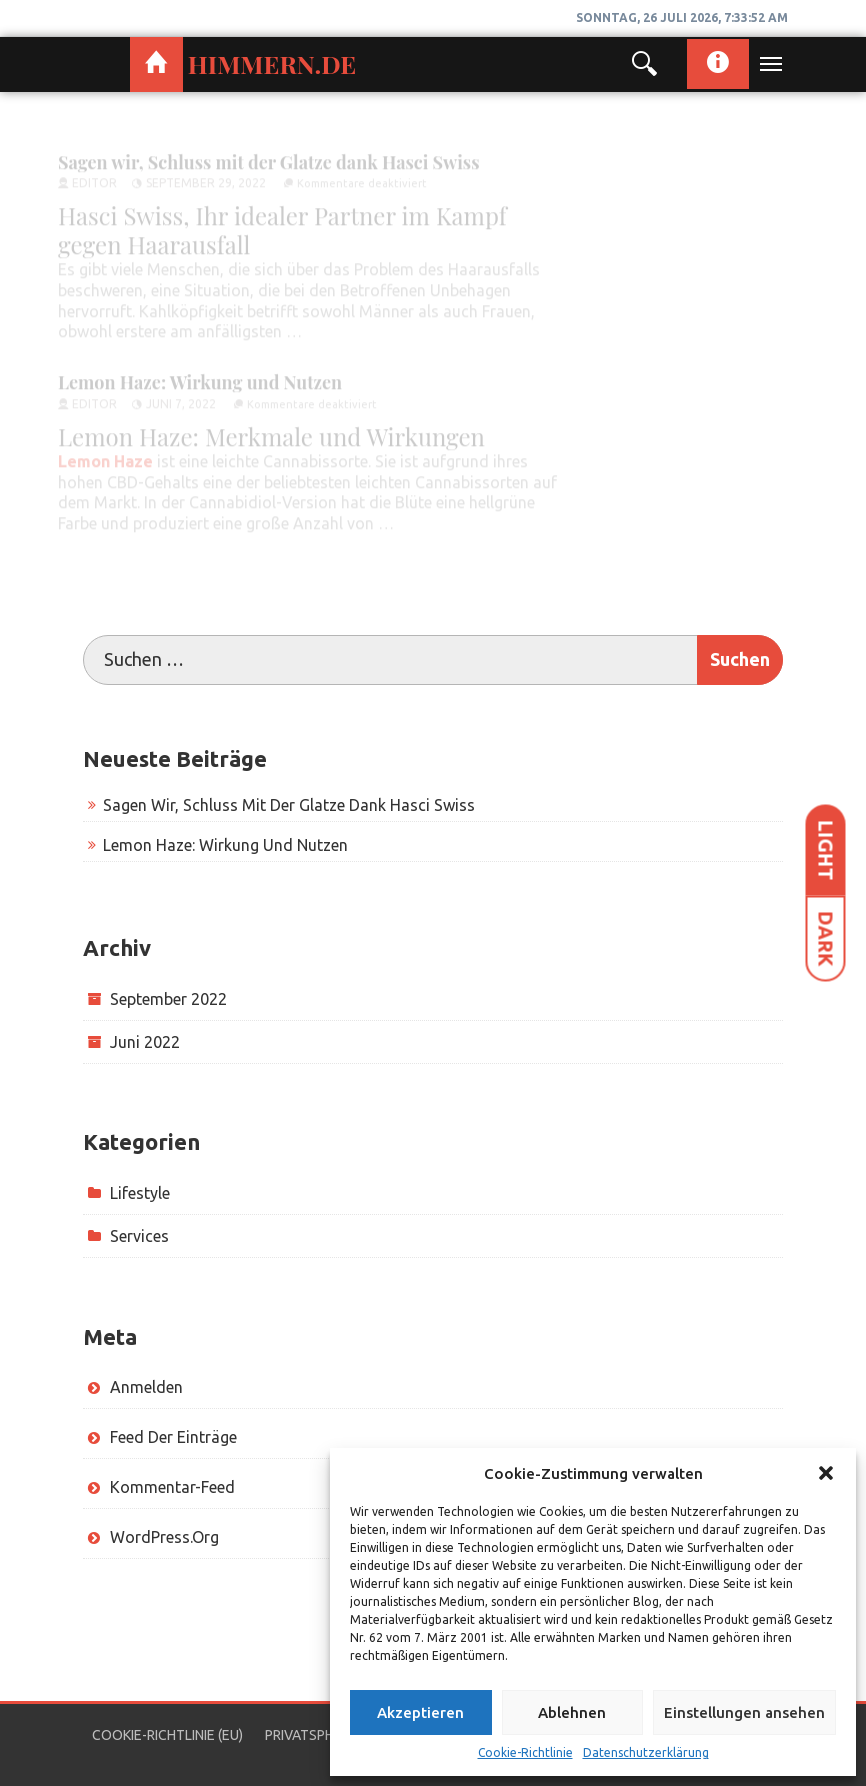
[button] (826, 1473)
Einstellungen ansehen (744, 1712)
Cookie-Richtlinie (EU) (167, 1735)
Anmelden (146, 1387)
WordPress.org (164, 1537)
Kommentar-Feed (172, 1487)
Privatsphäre (312, 1735)
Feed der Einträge (173, 1437)
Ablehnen (572, 1712)
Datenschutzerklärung (646, 1752)
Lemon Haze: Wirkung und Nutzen (202, 376)
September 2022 (168, 999)
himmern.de (272, 63)
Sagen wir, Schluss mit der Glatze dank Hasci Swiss (268, 155)
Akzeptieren (420, 1712)
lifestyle (140, 1193)
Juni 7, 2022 (181, 397)
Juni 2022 (145, 1042)
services (139, 1236)
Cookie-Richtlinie (525, 1752)
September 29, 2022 (206, 176)
